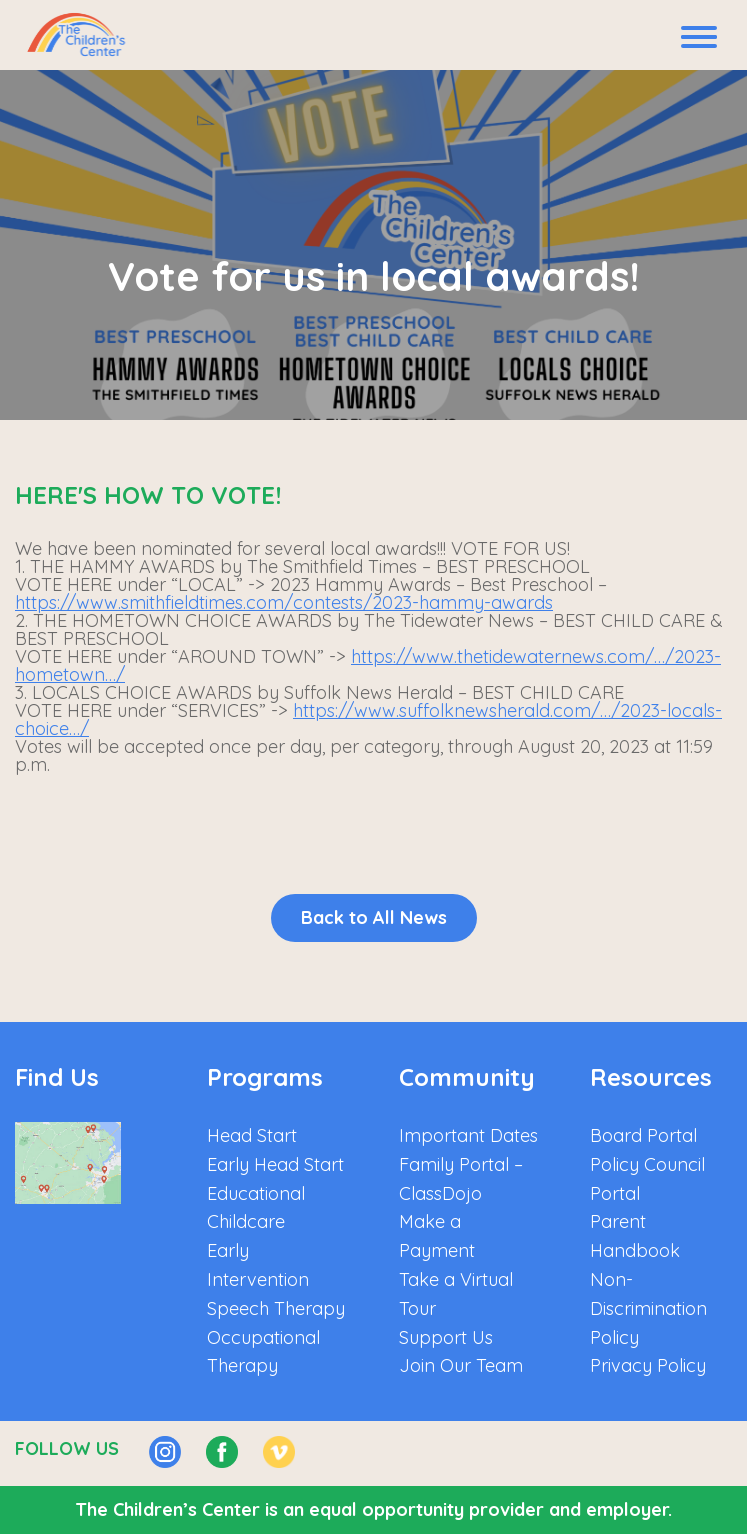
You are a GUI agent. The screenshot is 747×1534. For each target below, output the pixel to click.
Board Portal (643, 1135)
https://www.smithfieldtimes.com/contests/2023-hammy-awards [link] (284, 602)
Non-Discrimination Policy (648, 1308)
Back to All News (374, 917)
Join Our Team (461, 1365)
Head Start (252, 1135)
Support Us (446, 1337)
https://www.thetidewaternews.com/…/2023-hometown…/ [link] (368, 665)
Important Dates (468, 1135)
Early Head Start (275, 1164)
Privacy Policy (648, 1365)
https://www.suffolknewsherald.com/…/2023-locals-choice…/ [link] (368, 719)
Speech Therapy (276, 1308)
